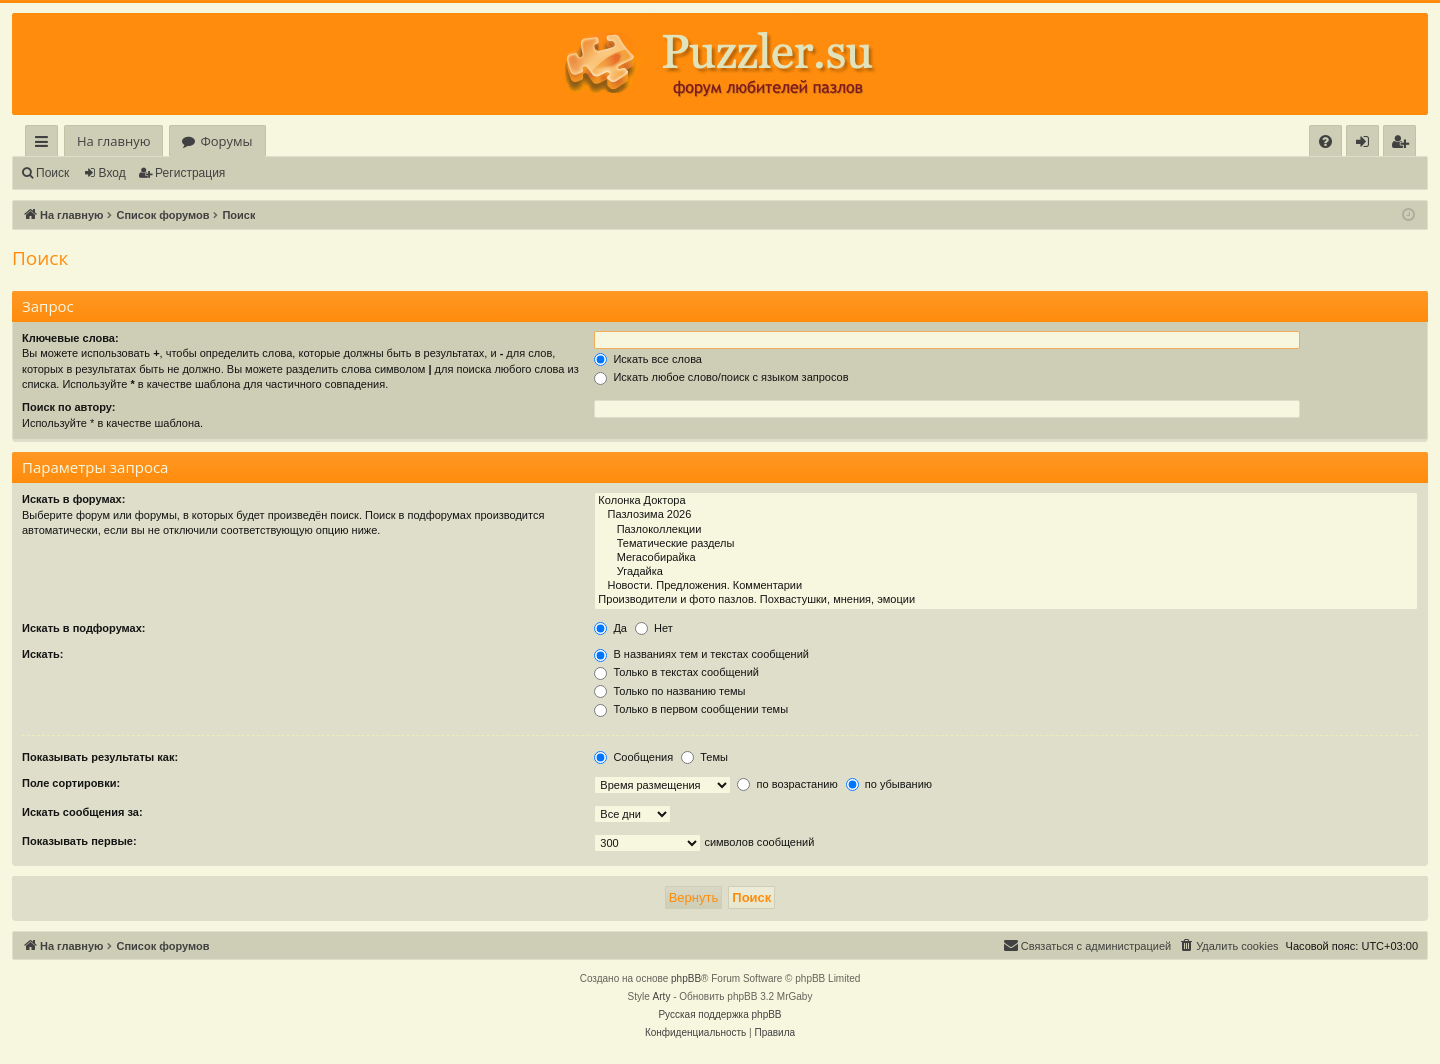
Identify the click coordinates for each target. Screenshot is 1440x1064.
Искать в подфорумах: (84, 628)
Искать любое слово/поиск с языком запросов (721, 377)
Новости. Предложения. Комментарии (1006, 586)
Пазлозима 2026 (1006, 515)
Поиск (52, 173)
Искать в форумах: (73, 499)
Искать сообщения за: (82, 812)
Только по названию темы (669, 691)
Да (610, 628)
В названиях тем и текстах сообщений (701, 654)
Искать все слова (648, 359)
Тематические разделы (1006, 544)
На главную (113, 141)
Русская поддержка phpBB (719, 1014)
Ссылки (45, 144)
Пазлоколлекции (1006, 530)
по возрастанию (787, 784)
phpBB (686, 978)
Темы (704, 757)
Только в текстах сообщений (676, 672)
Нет (654, 628)
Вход (112, 173)
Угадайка (1006, 572)
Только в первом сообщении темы (691, 709)
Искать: (42, 654)
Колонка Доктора (1006, 501)
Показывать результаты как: (100, 757)
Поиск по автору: (68, 407)
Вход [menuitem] (1366, 144)
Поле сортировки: (71, 783)
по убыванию (889, 784)
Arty (662, 996)
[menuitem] (1325, 141)
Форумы (226, 141)
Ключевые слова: (70, 338)
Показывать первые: (79, 841)
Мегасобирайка (1006, 558)
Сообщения (633, 757)
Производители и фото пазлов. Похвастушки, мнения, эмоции (1006, 600)
